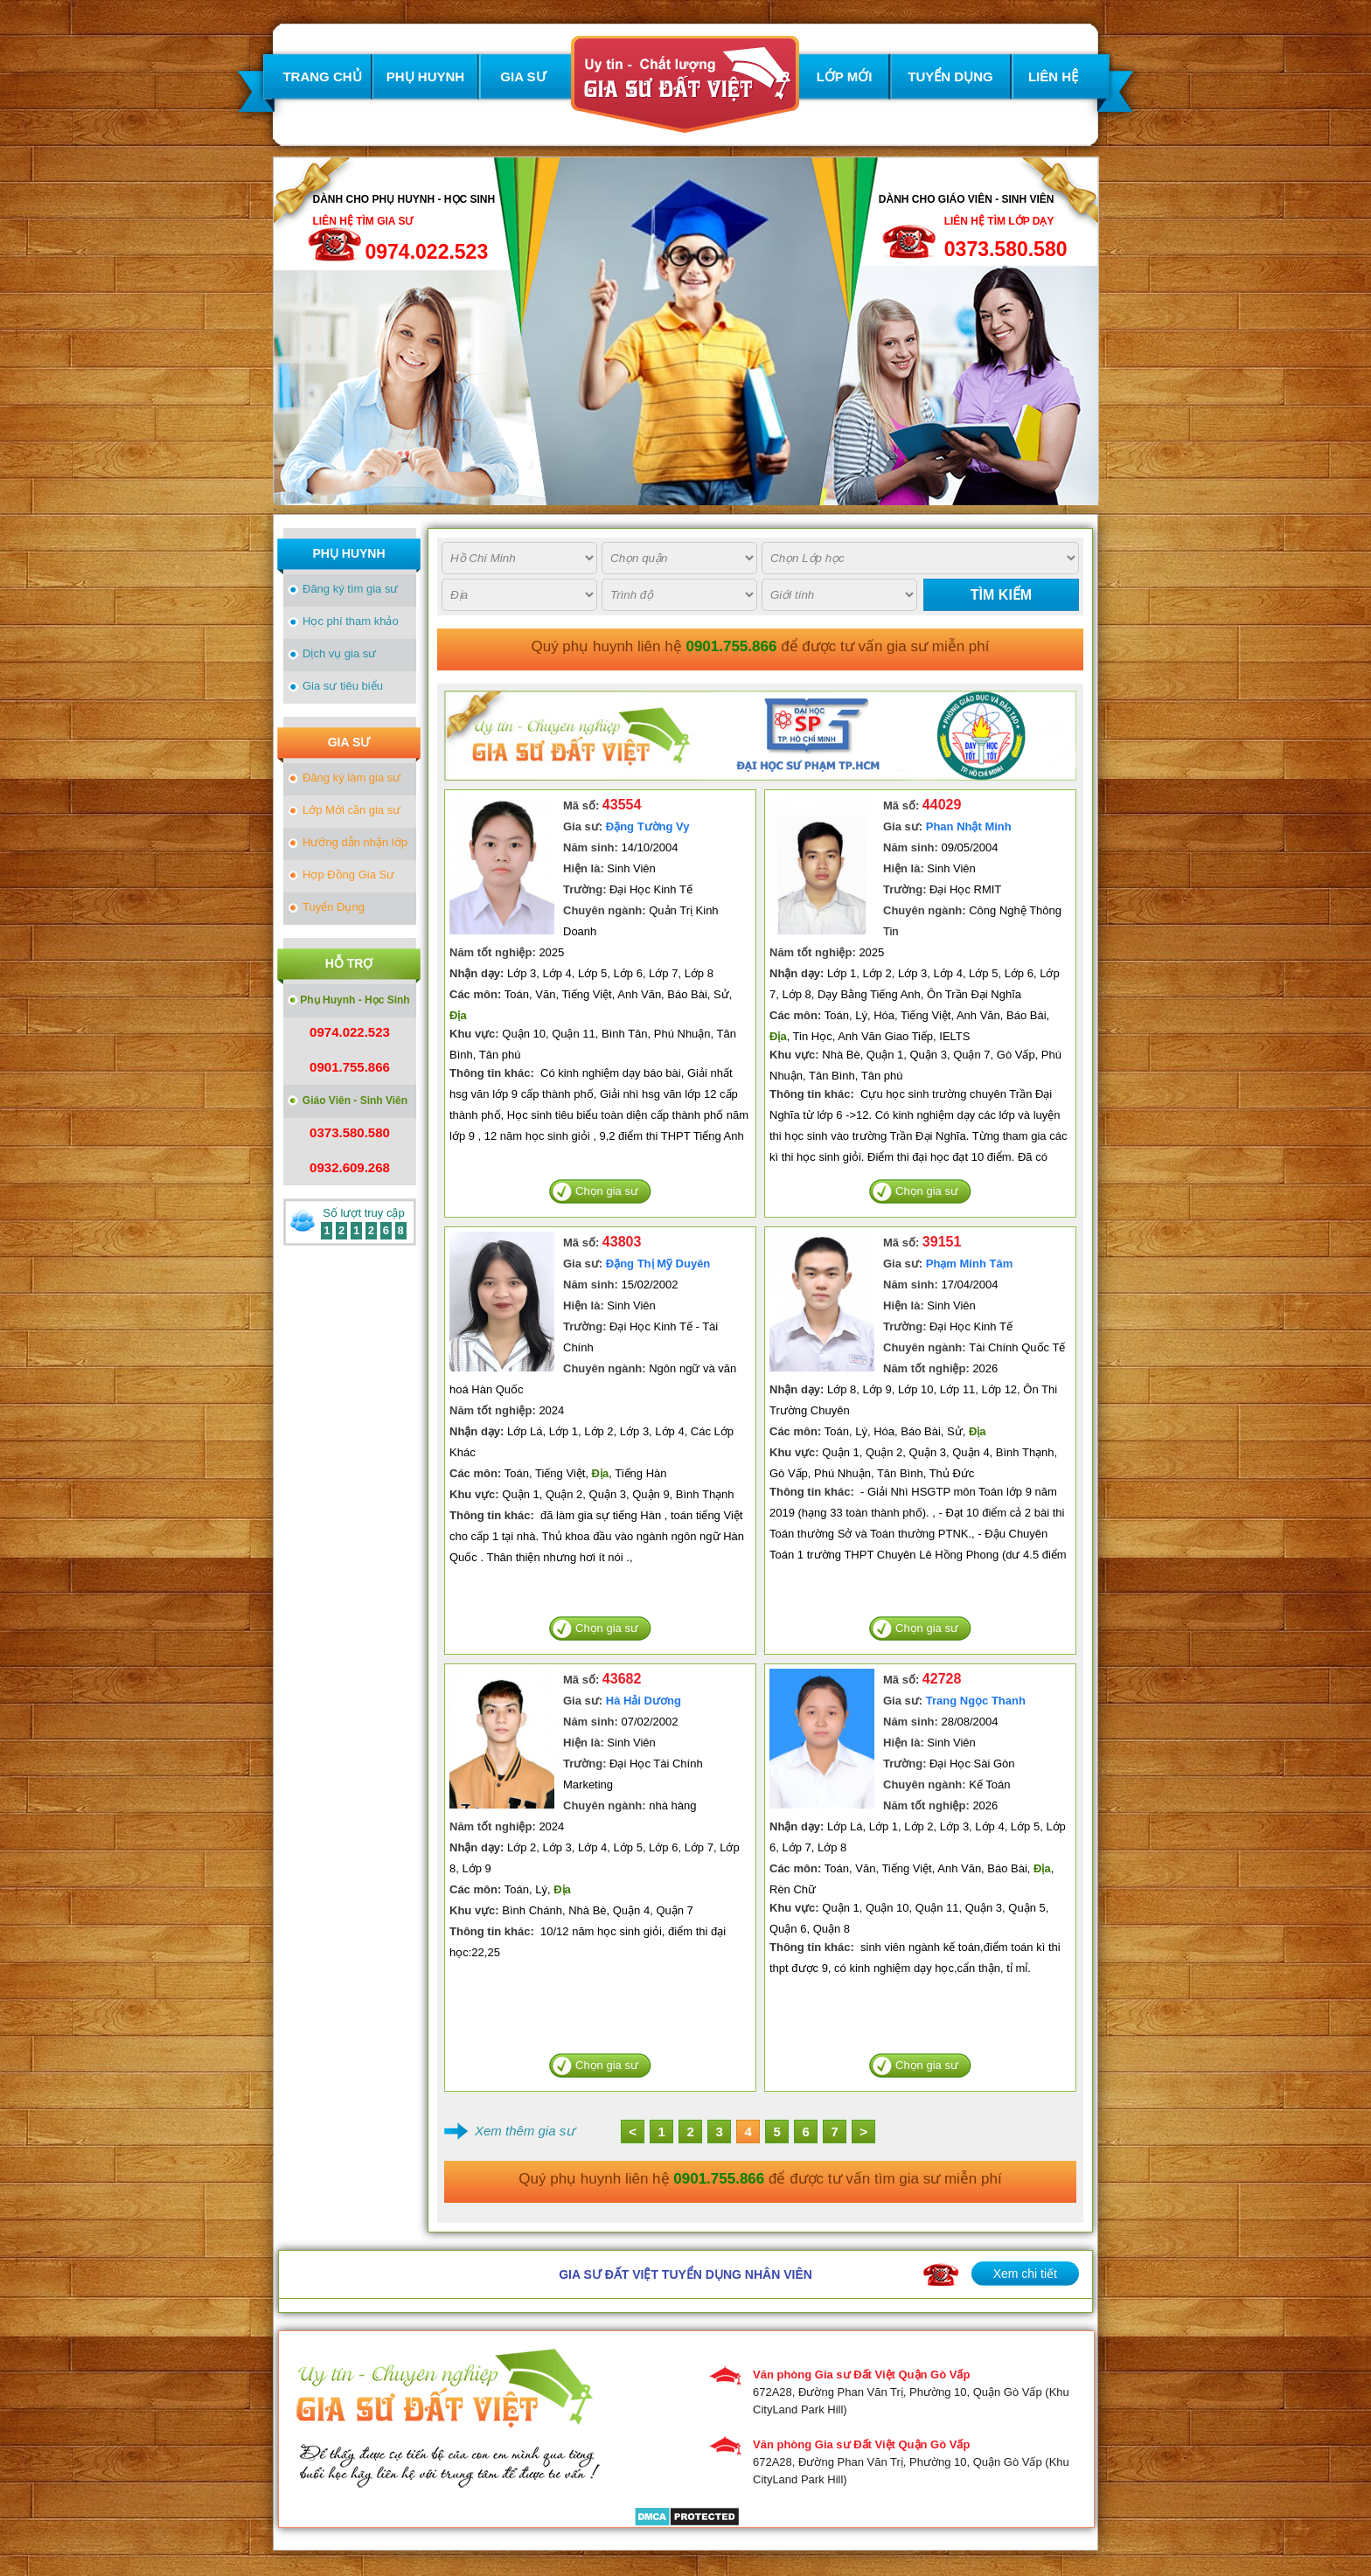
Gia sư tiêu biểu (343, 685)
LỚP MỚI (845, 76)
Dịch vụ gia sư (339, 653)
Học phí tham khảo (351, 621)
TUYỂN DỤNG (950, 76)
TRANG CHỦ (321, 76)
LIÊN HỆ (1053, 76)
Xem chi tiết (1025, 2274)
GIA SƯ (523, 76)
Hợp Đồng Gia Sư (348, 874)
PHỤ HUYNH (425, 76)
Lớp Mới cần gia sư (351, 809)
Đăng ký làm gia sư (351, 777)
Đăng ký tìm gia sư (350, 588)
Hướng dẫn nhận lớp (355, 842)
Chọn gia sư (606, 1191)
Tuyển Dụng (334, 906)
